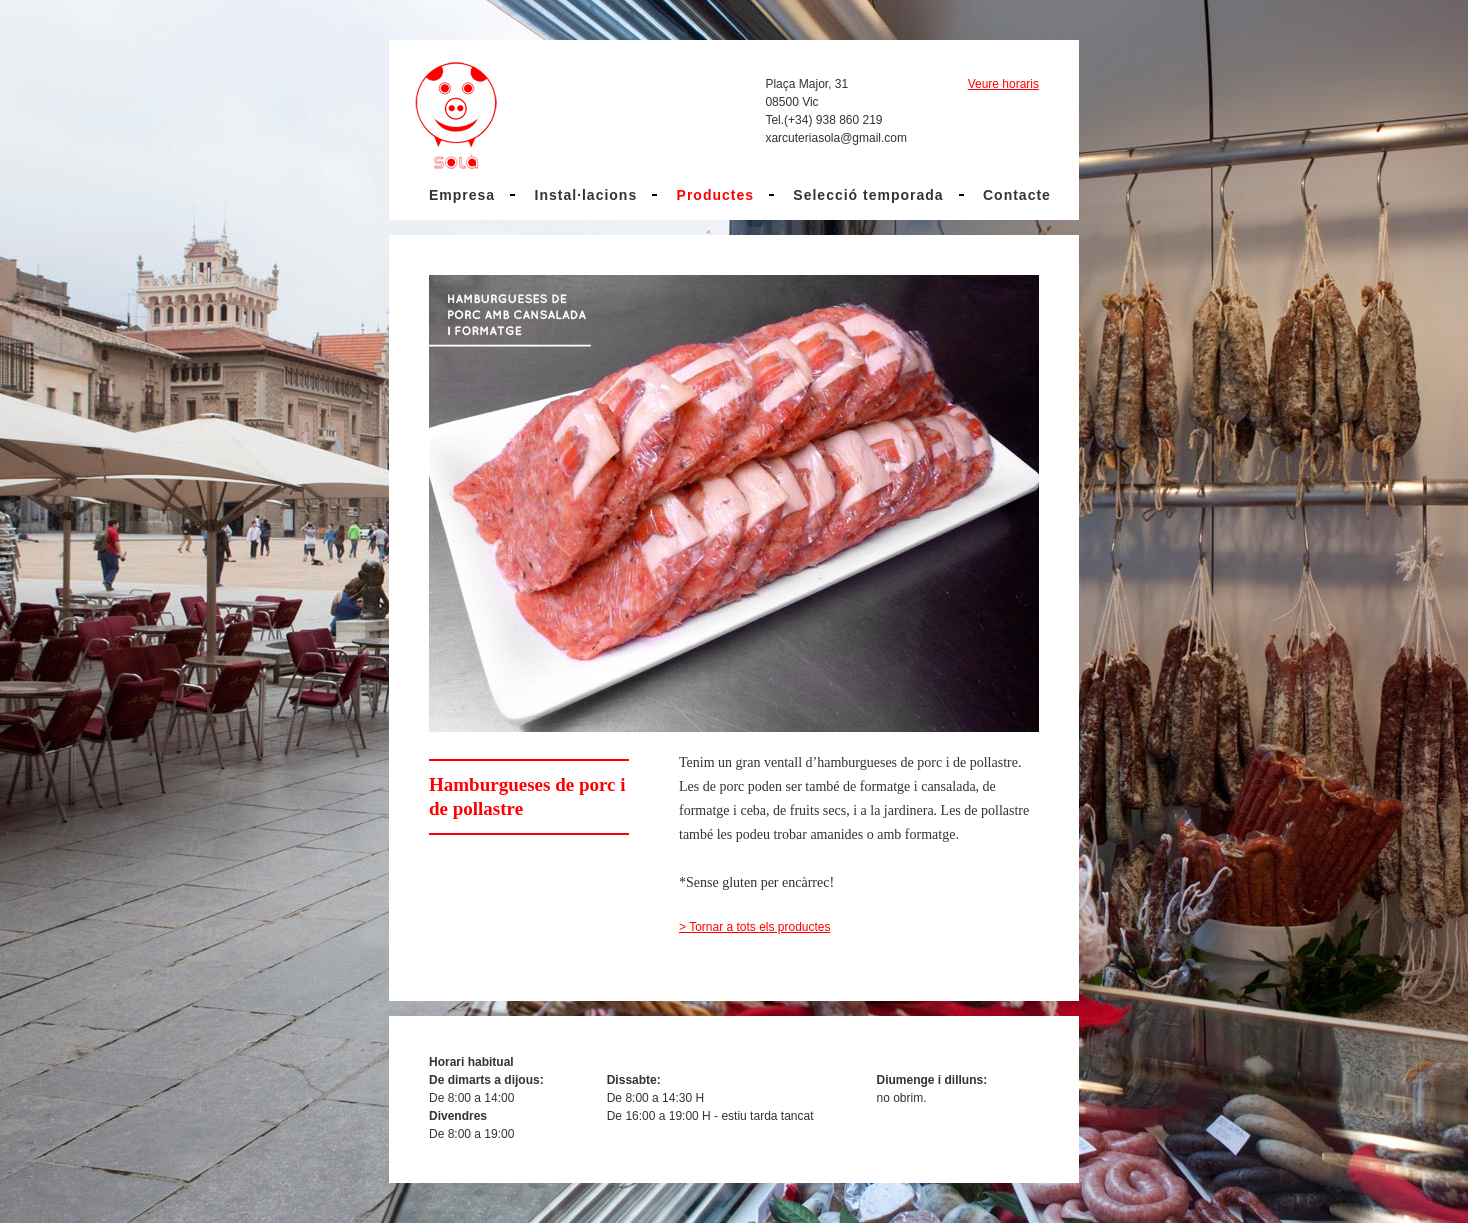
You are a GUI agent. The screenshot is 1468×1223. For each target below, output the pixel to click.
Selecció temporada (868, 195)
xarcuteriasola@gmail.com (836, 138)
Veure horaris (1003, 84)
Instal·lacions (586, 195)
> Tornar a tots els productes (755, 927)
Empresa (462, 195)
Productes (715, 195)
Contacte (1017, 195)
